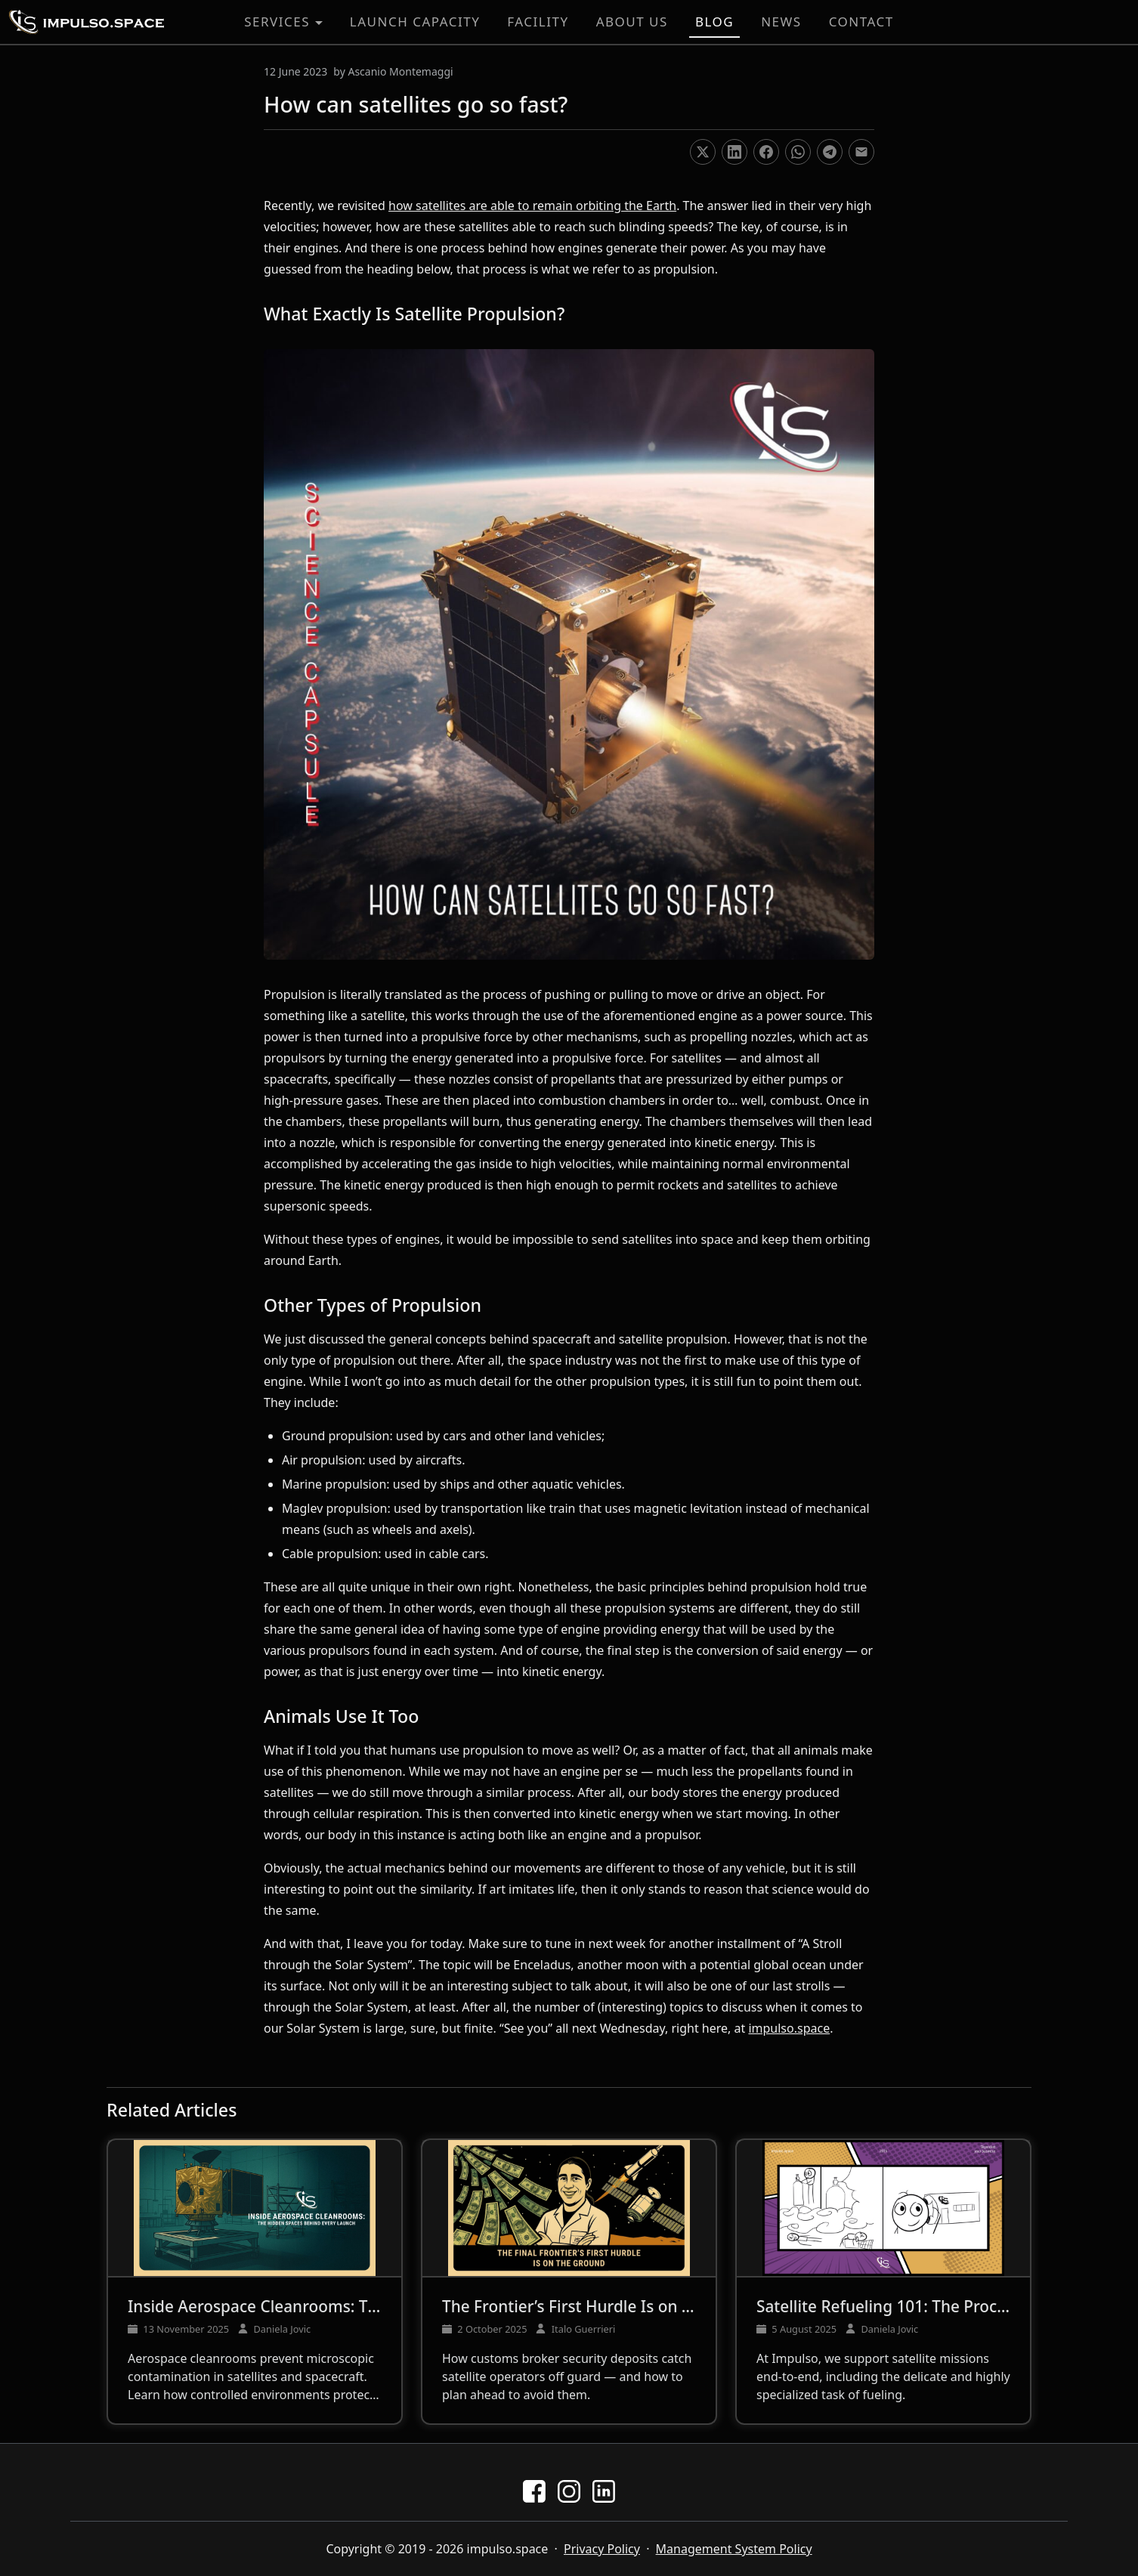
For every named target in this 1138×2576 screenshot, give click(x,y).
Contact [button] (861, 21)
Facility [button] (537, 21)
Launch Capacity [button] (415, 21)
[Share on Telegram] (830, 152)
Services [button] (277, 21)
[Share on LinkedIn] (734, 152)
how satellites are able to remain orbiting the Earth (532, 205)
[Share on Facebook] (766, 152)
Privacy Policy (602, 2548)
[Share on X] (703, 152)
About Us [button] (632, 21)
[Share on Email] (861, 152)
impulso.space (789, 2028)
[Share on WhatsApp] (798, 152)
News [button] (781, 21)
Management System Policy (734, 2548)
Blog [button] (714, 21)
